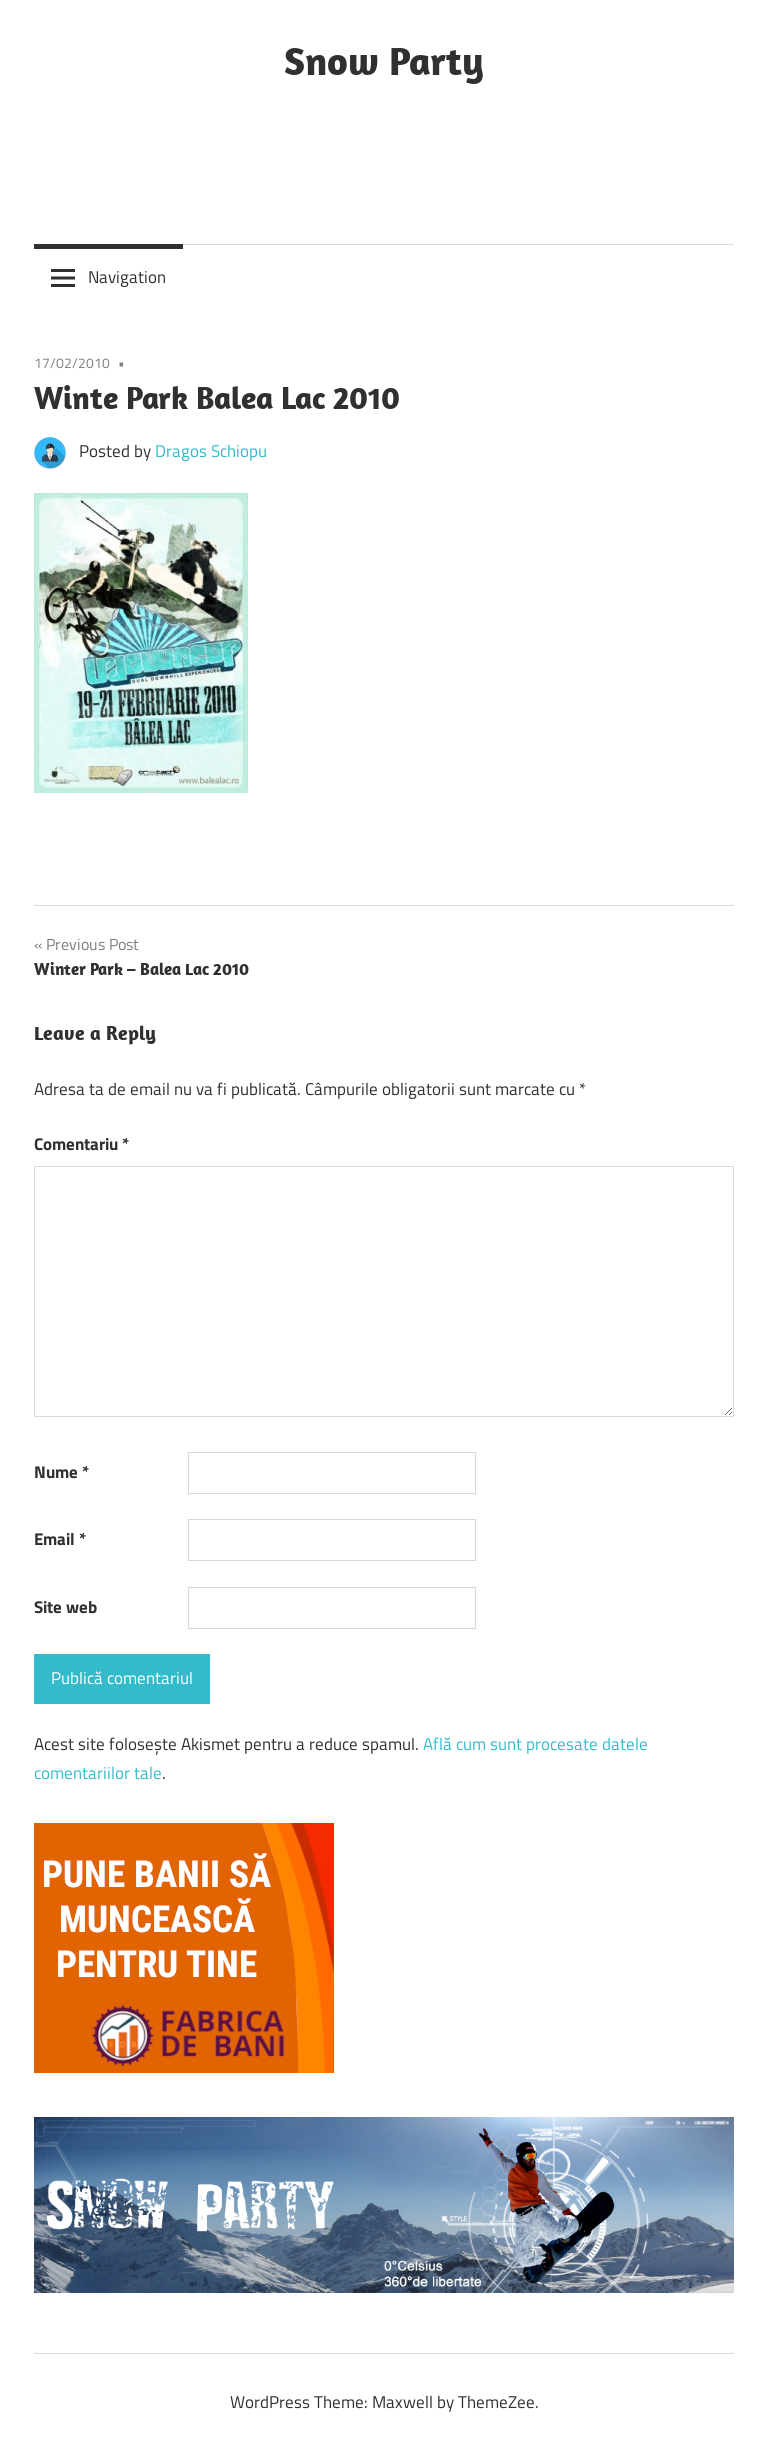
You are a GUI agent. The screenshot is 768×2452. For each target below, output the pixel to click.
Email (60, 1539)
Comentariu (81, 1144)
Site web (65, 1607)
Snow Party (384, 60)
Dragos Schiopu (211, 451)
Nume (61, 1472)
